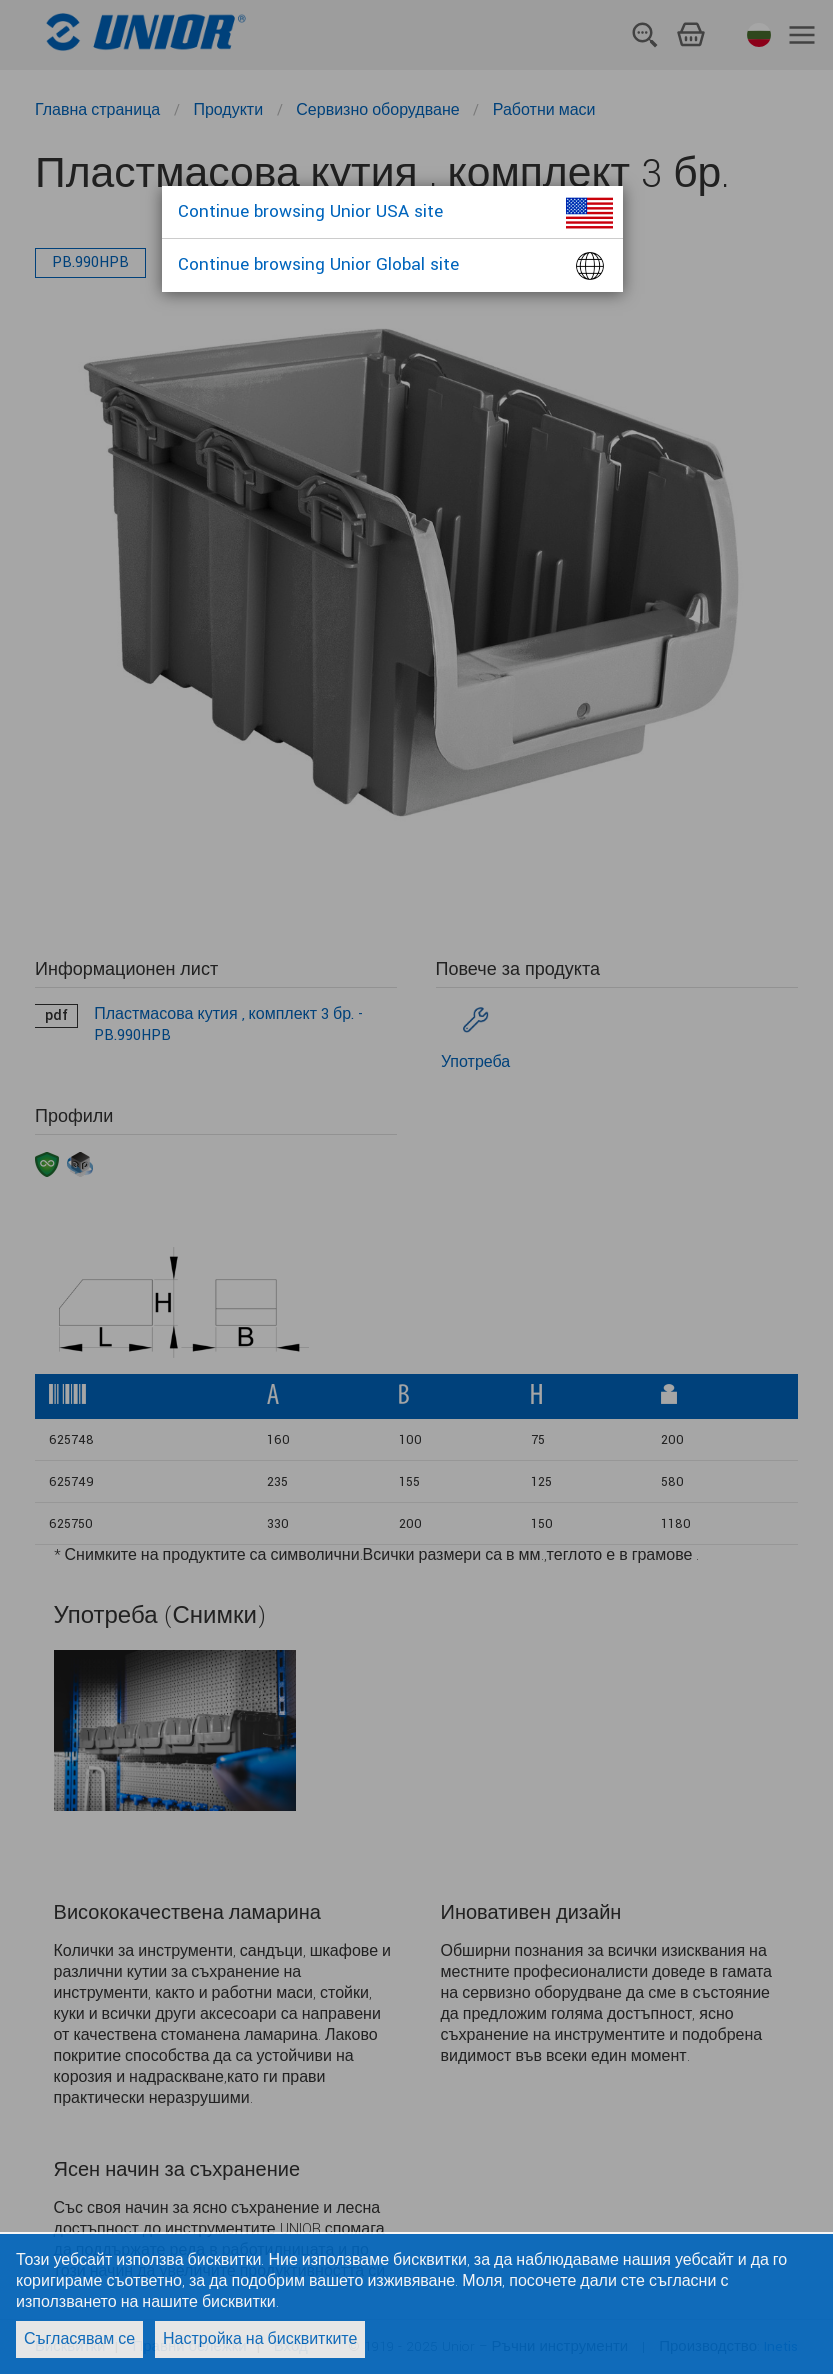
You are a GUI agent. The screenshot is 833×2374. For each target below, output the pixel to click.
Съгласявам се (79, 2339)
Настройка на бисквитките (260, 2339)
